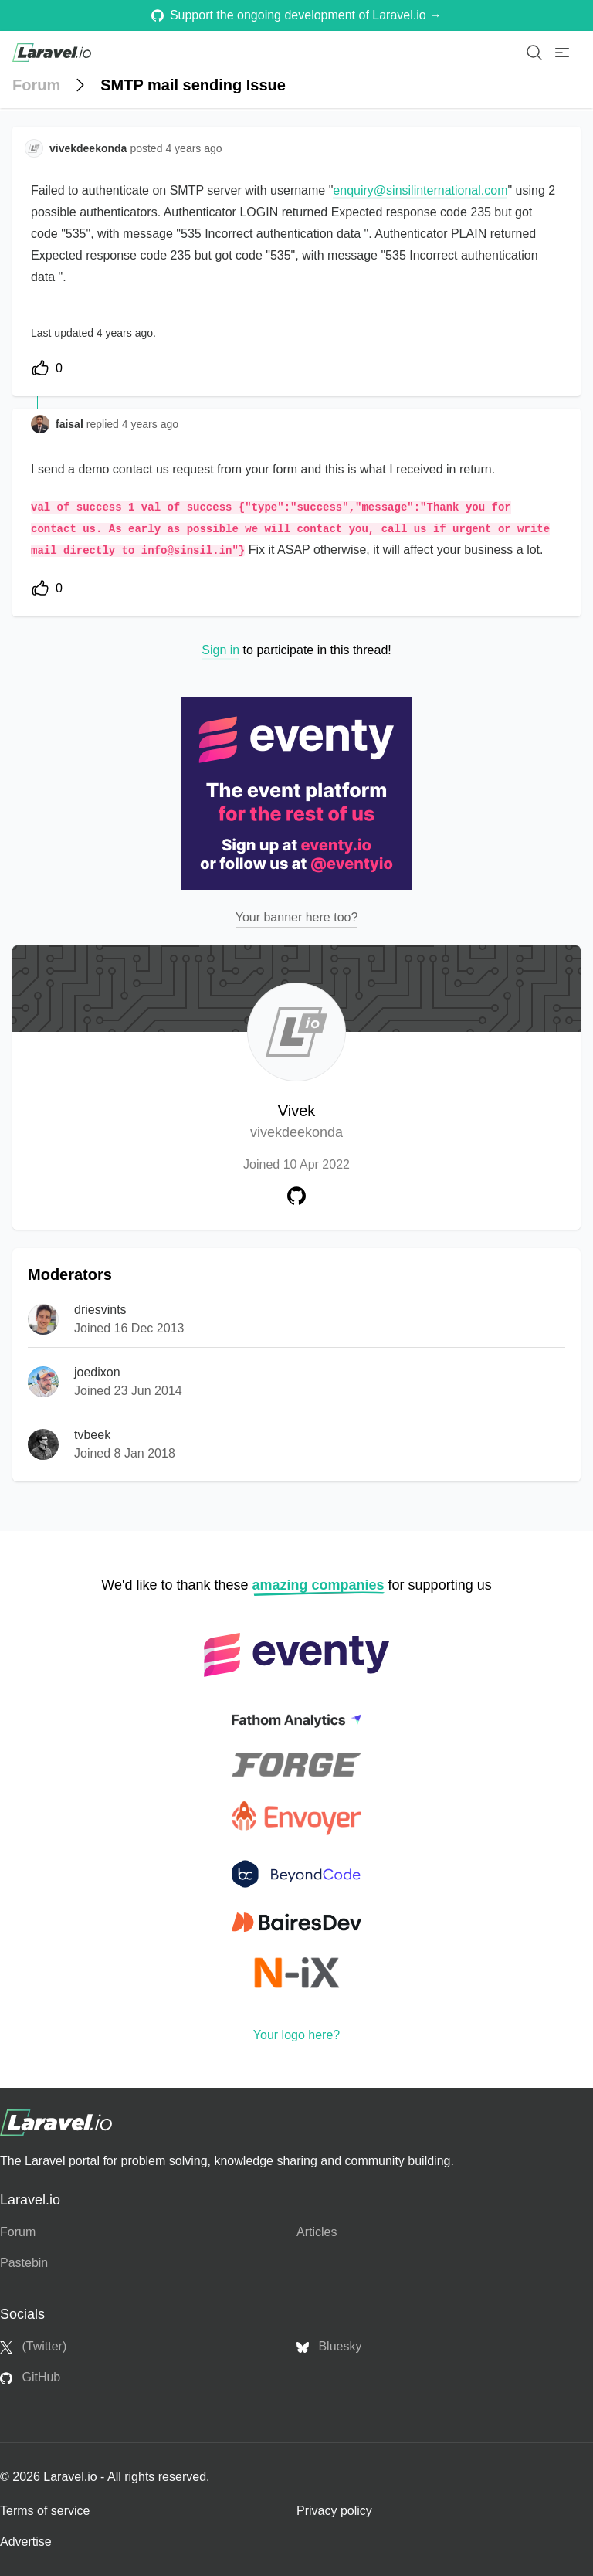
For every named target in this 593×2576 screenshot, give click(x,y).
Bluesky (328, 2347)
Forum (36, 84)
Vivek (296, 1122)
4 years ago (150, 424)
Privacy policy (334, 2510)
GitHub (30, 2377)
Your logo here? (296, 2034)
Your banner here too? (297, 917)
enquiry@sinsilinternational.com (420, 190)
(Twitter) (33, 2347)
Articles (316, 2231)
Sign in (220, 650)
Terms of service (45, 2510)
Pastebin (24, 2262)
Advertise (26, 2541)
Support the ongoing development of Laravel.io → (296, 15)
